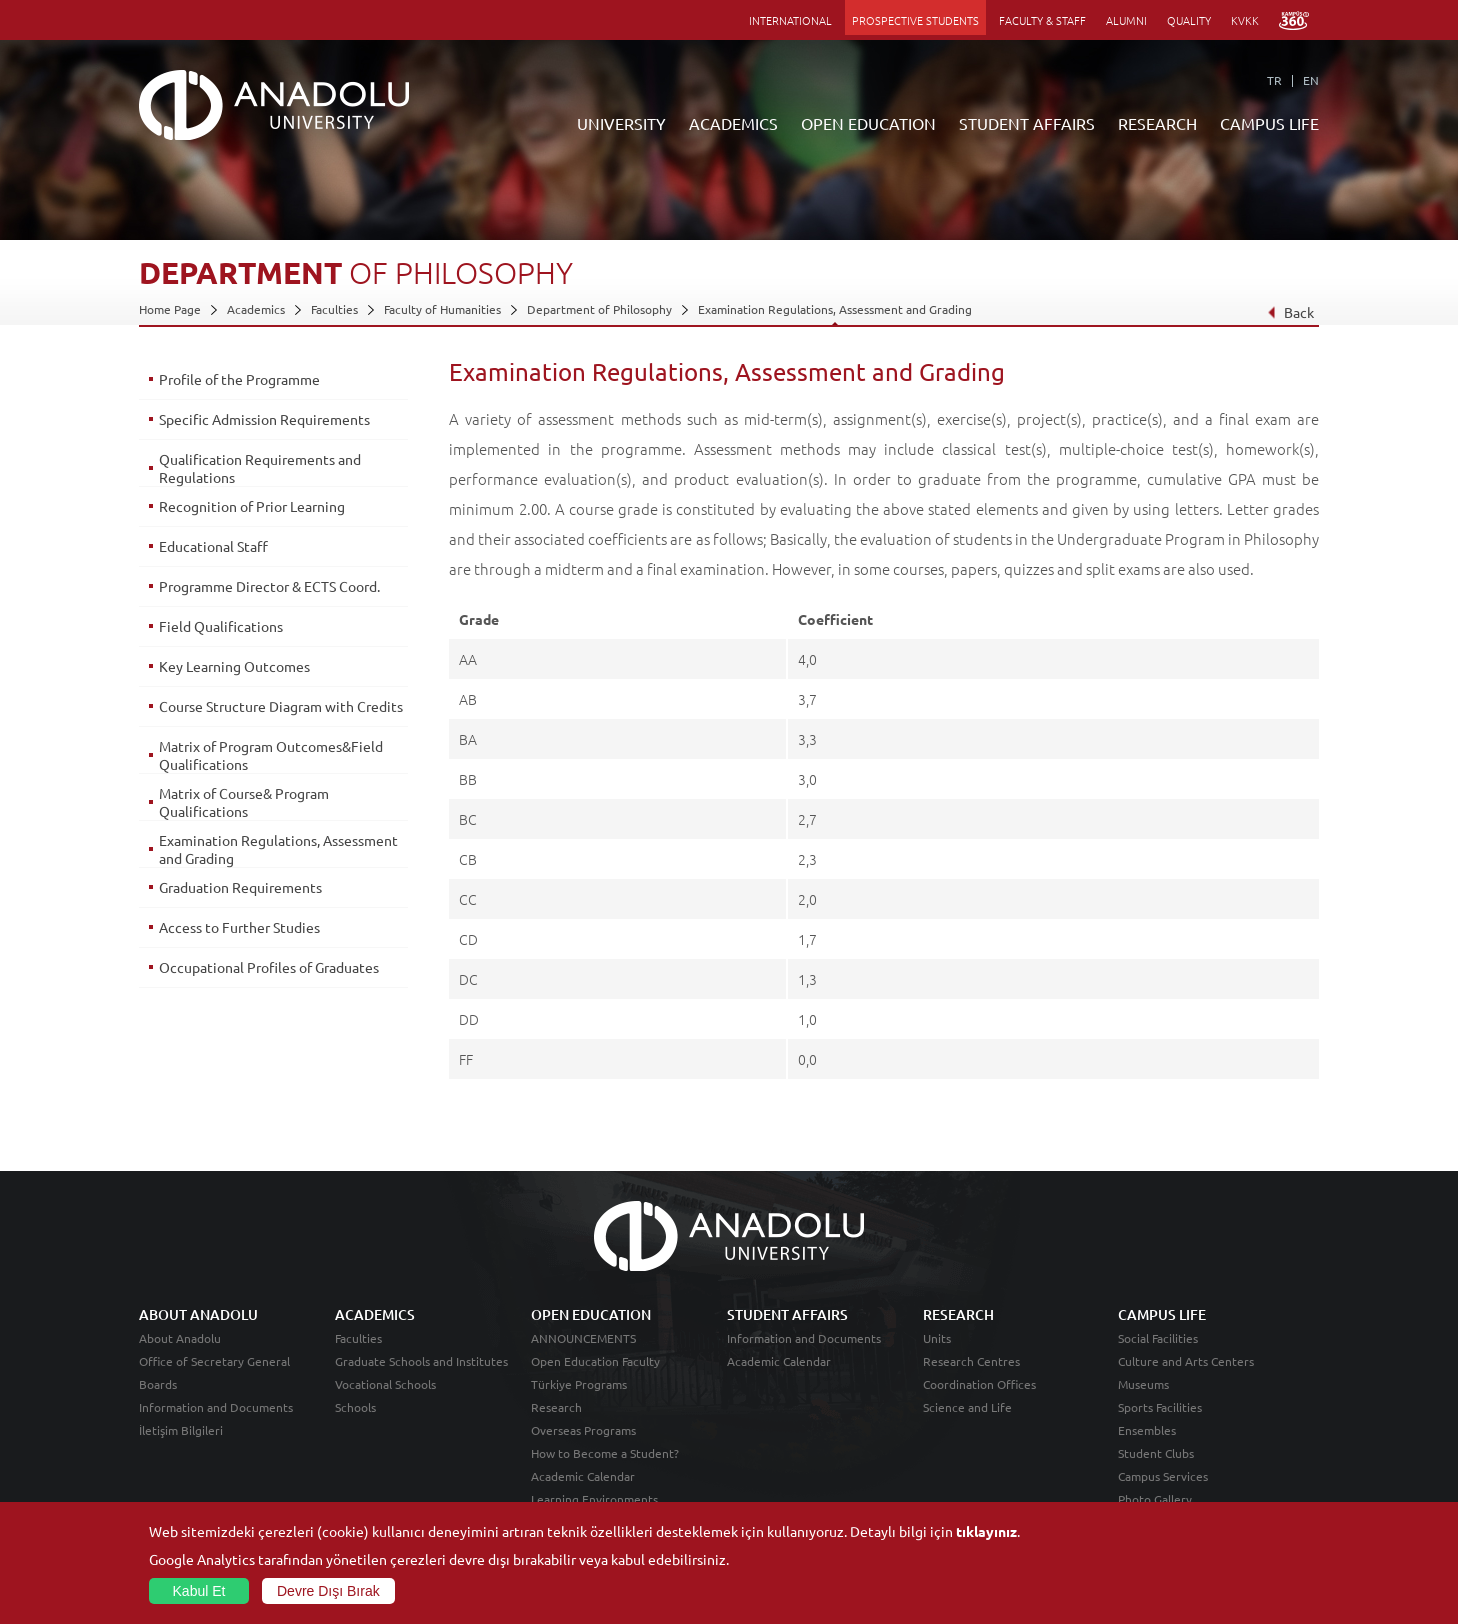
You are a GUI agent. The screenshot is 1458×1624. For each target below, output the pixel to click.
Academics (256, 309)
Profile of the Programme (239, 379)
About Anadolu (180, 1338)
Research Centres (971, 1361)
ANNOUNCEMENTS (583, 1338)
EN (1311, 80)
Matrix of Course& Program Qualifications (244, 802)
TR (1274, 80)
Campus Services (1163, 1476)
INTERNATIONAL (790, 20)
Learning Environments (594, 1499)
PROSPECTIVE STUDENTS (915, 20)
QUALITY (1189, 20)
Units (937, 1338)
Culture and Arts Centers (1186, 1361)
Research (556, 1407)
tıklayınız (986, 1531)
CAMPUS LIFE (1269, 123)
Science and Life (967, 1407)
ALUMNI (1126, 20)
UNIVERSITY (621, 123)
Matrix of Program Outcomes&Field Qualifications (271, 755)
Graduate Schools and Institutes (421, 1361)
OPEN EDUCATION (868, 123)
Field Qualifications (221, 626)
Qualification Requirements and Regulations (260, 468)
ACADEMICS (733, 123)
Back (1290, 312)
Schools (355, 1407)
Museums (1143, 1384)
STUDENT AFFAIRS (1027, 123)
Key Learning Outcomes (234, 666)
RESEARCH (1157, 123)
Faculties (334, 309)
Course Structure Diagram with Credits (281, 706)
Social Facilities (1158, 1338)
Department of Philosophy (599, 309)
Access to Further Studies (239, 927)
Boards (158, 1384)
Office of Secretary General (214, 1361)
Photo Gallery (1155, 1499)
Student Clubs (1156, 1453)
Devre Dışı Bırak (328, 1591)
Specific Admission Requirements (264, 419)
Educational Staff (213, 546)
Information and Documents (216, 1407)
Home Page (170, 309)
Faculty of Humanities (442, 309)
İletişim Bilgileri (181, 1430)
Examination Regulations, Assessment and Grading (835, 309)
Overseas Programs (583, 1430)
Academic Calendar (583, 1476)
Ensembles (1147, 1430)
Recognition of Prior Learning (252, 506)
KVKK (1245, 20)
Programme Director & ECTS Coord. (269, 586)
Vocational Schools (385, 1384)
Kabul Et (199, 1591)
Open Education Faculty (595, 1361)
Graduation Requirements (240, 887)
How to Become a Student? (605, 1453)
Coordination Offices (979, 1384)
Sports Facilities (1160, 1407)
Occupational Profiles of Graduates (269, 967)
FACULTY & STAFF (1042, 20)
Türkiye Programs (579, 1384)
